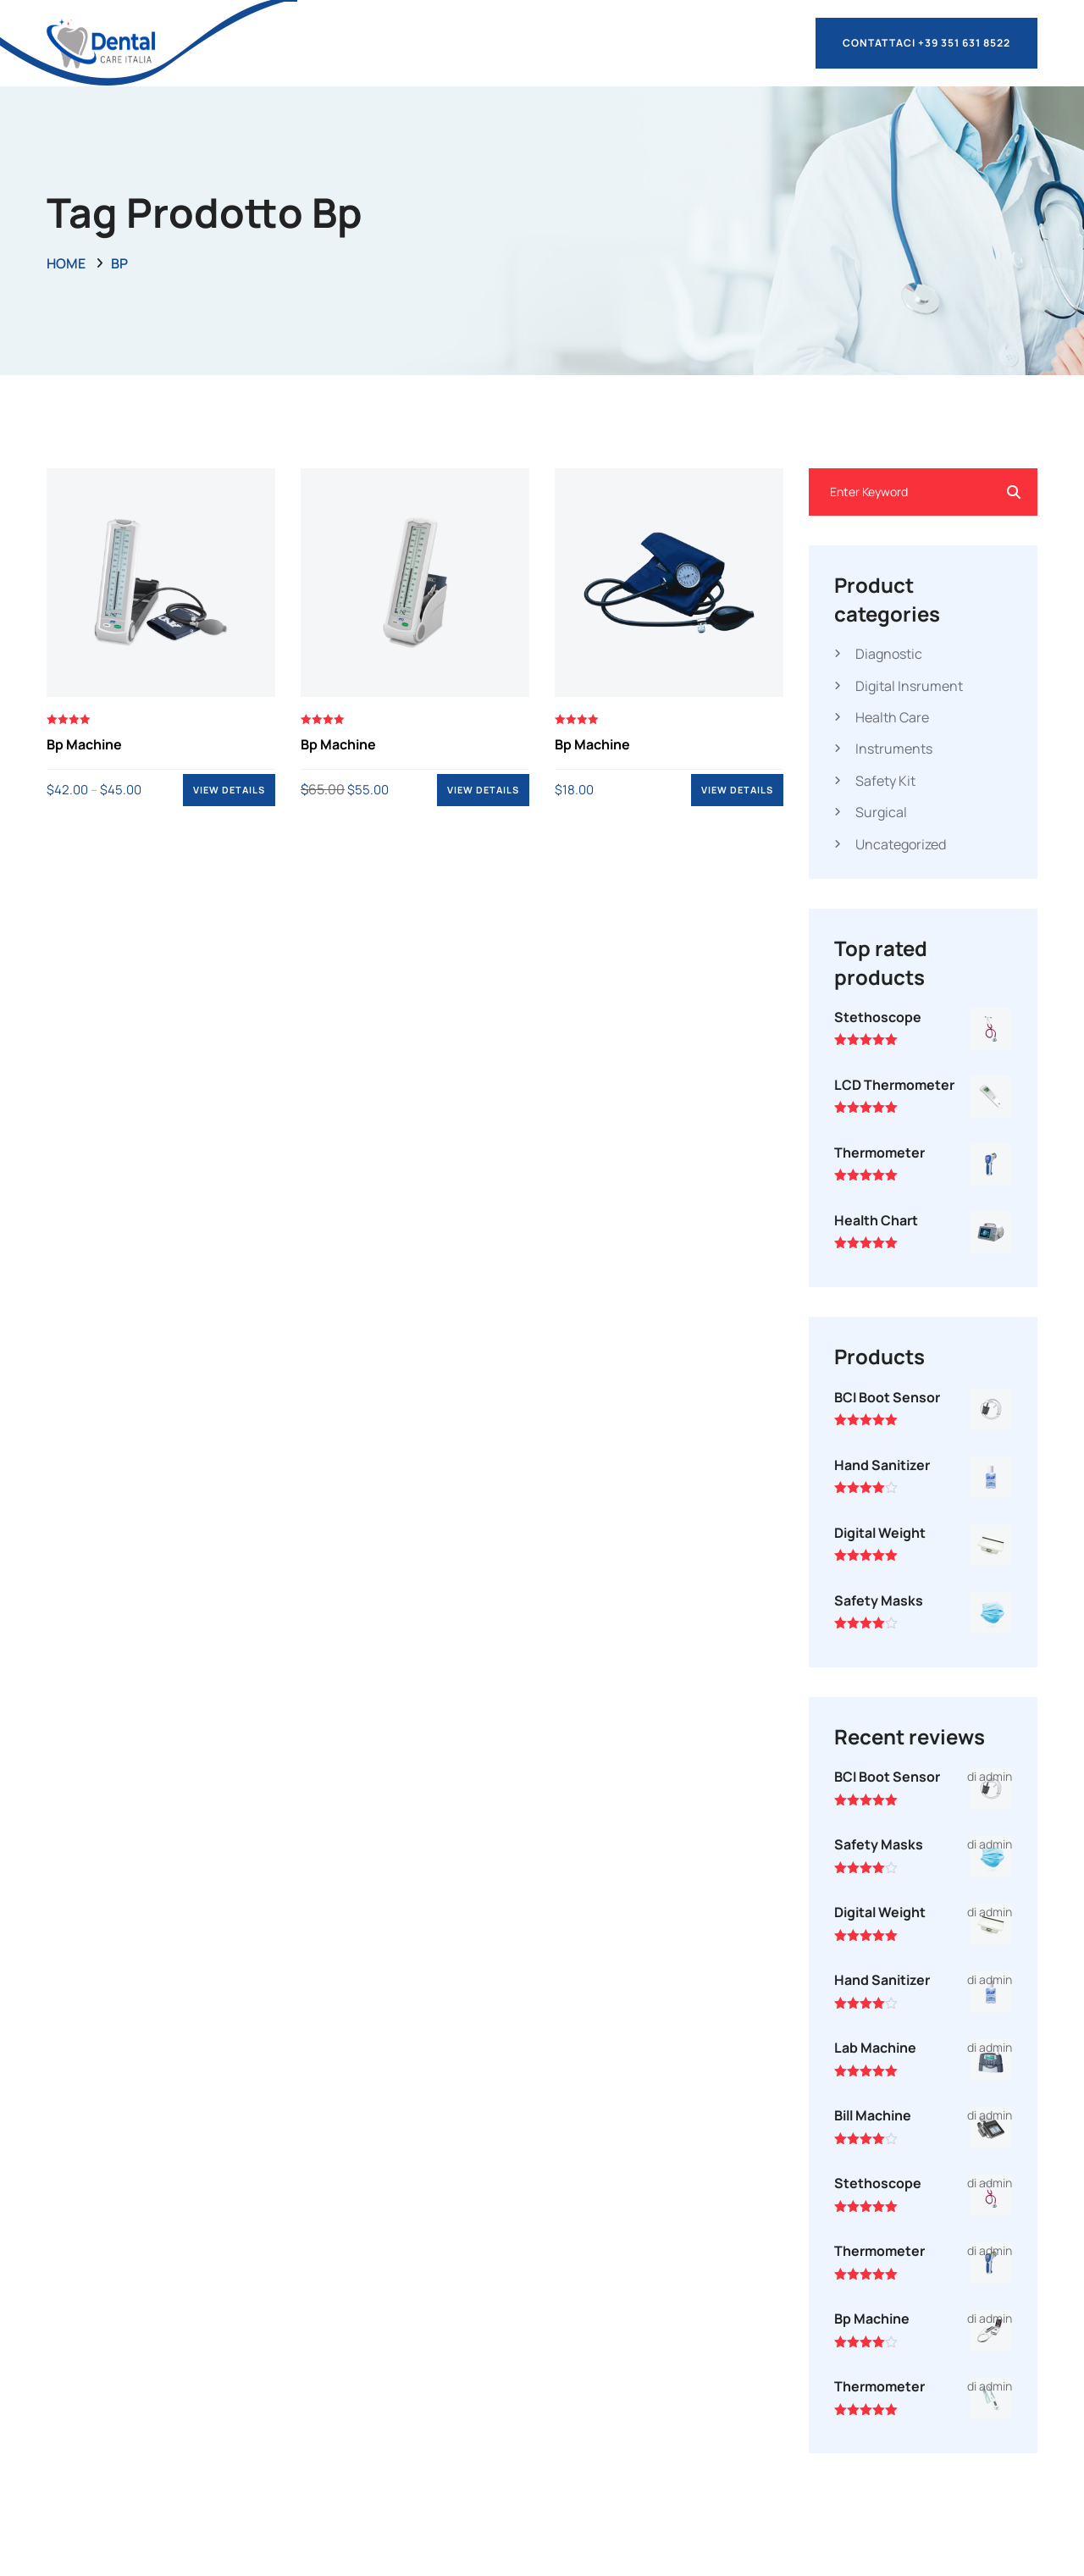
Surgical (881, 812)
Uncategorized (900, 844)
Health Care (892, 717)
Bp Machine (84, 744)
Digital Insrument (909, 686)
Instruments (893, 748)
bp (119, 263)
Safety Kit (885, 780)
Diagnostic (888, 653)
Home (66, 263)
